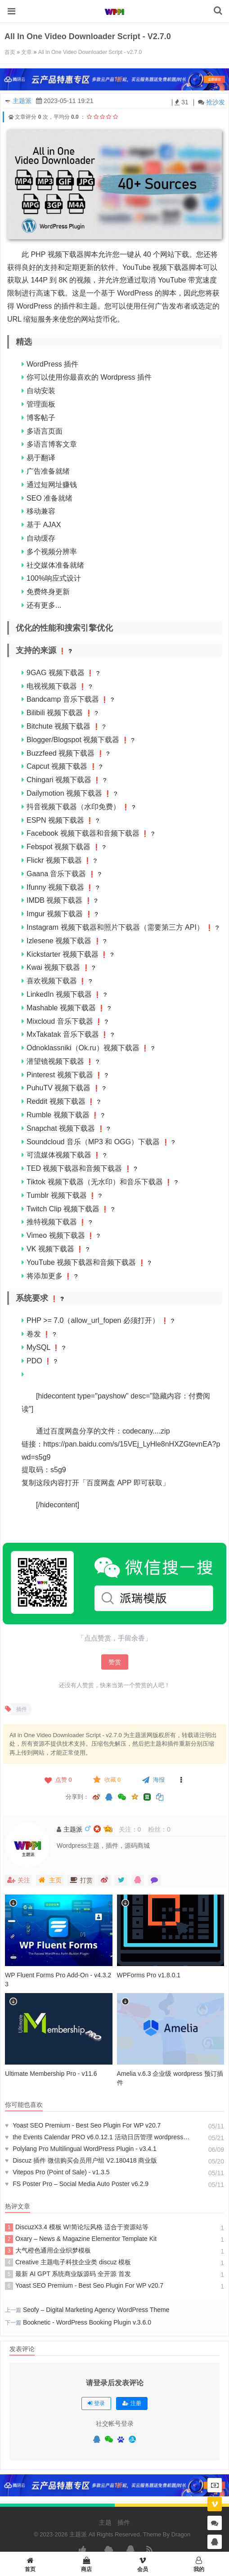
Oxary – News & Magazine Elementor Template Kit (81, 2239)
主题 (105, 2522)
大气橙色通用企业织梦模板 (48, 2251)
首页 (9, 52)
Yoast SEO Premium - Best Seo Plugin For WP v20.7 (83, 2125)
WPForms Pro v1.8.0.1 (149, 1975)
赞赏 (114, 1662)
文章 (26, 52)
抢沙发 (215, 102)
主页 (50, 1880)
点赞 (57, 1779)
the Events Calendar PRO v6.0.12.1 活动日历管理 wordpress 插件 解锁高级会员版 (98, 2137)
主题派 (22, 100)
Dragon (181, 2534)
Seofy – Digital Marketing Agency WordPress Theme (96, 2309)
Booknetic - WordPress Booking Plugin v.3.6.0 (87, 2322)
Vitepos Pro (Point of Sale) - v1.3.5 (57, 2172)
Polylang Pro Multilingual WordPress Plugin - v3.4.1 (81, 2148)
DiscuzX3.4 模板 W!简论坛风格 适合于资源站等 (76, 2227)
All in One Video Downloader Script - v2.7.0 (90, 52)
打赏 (81, 1880)
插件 (123, 2522)
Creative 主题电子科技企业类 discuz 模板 (68, 2262)
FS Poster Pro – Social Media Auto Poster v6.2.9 (76, 2183)
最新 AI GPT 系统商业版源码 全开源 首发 (68, 2274)
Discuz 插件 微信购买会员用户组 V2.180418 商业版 (81, 2160)
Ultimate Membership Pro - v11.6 (51, 2073)
